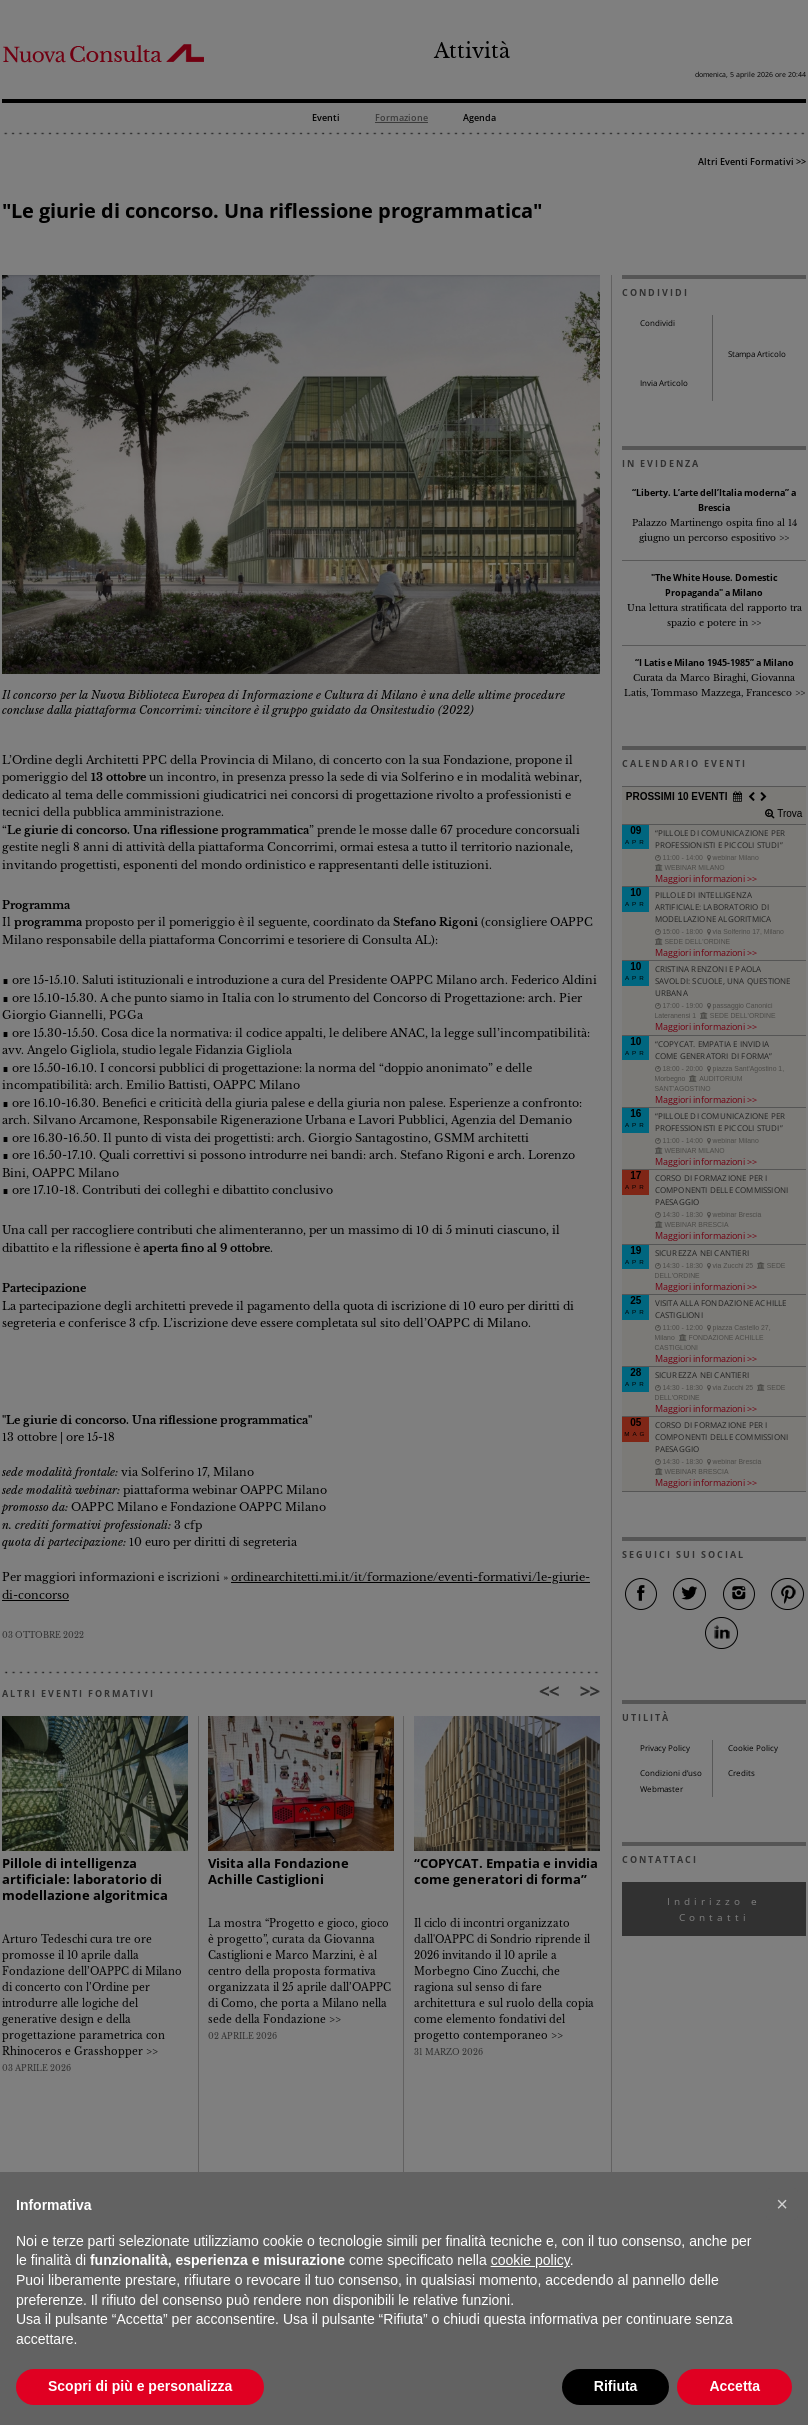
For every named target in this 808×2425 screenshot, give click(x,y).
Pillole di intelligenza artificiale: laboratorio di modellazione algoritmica (85, 1879)
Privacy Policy (665, 1748)
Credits (741, 1773)
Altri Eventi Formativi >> (752, 161)
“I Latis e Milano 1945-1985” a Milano (714, 663)
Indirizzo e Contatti (714, 1909)
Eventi (326, 118)
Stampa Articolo (757, 354)
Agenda (479, 118)
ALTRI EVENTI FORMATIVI (78, 1694)
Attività (472, 51)
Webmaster (661, 1789)
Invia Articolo (664, 383)
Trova (788, 813)
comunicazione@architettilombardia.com (527, 2352)
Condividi (657, 323)
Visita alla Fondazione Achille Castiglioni (278, 1871)
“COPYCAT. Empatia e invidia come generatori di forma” (506, 1871)
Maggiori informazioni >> (706, 878)
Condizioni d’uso (671, 1773)
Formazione (401, 118)
